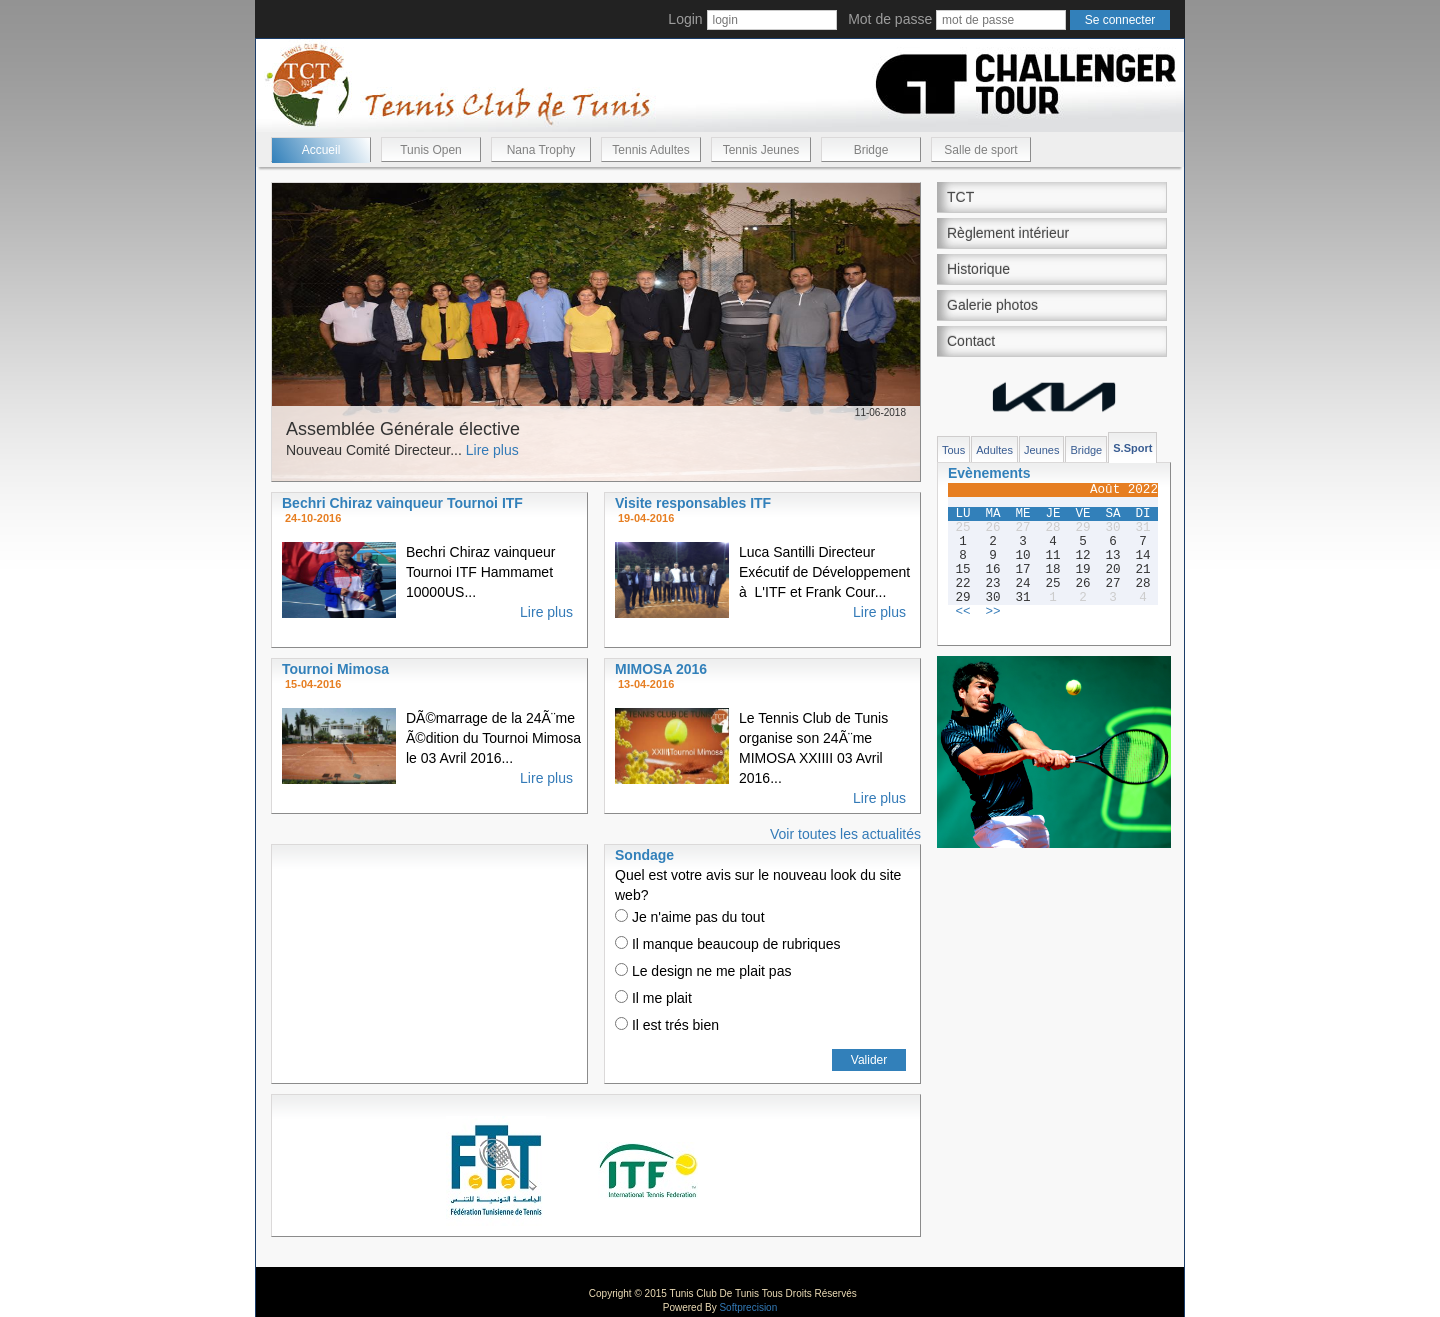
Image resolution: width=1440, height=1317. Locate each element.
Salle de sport (980, 150)
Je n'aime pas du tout (690, 917)
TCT (960, 197)
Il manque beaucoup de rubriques (727, 944)
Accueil (321, 150)
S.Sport (1132, 448)
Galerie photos (992, 305)
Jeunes (1041, 450)
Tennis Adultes (650, 150)
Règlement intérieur (1008, 233)
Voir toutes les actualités (845, 834)
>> (992, 612)
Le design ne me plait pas (703, 971)
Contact (971, 341)
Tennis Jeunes (761, 150)
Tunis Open (431, 150)
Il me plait (653, 998)
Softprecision (748, 1307)
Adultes (994, 450)
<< (962, 612)
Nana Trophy (541, 150)
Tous (953, 450)
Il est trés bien (667, 1025)
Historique (978, 269)
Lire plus (492, 450)
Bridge (871, 150)
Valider (869, 1060)
